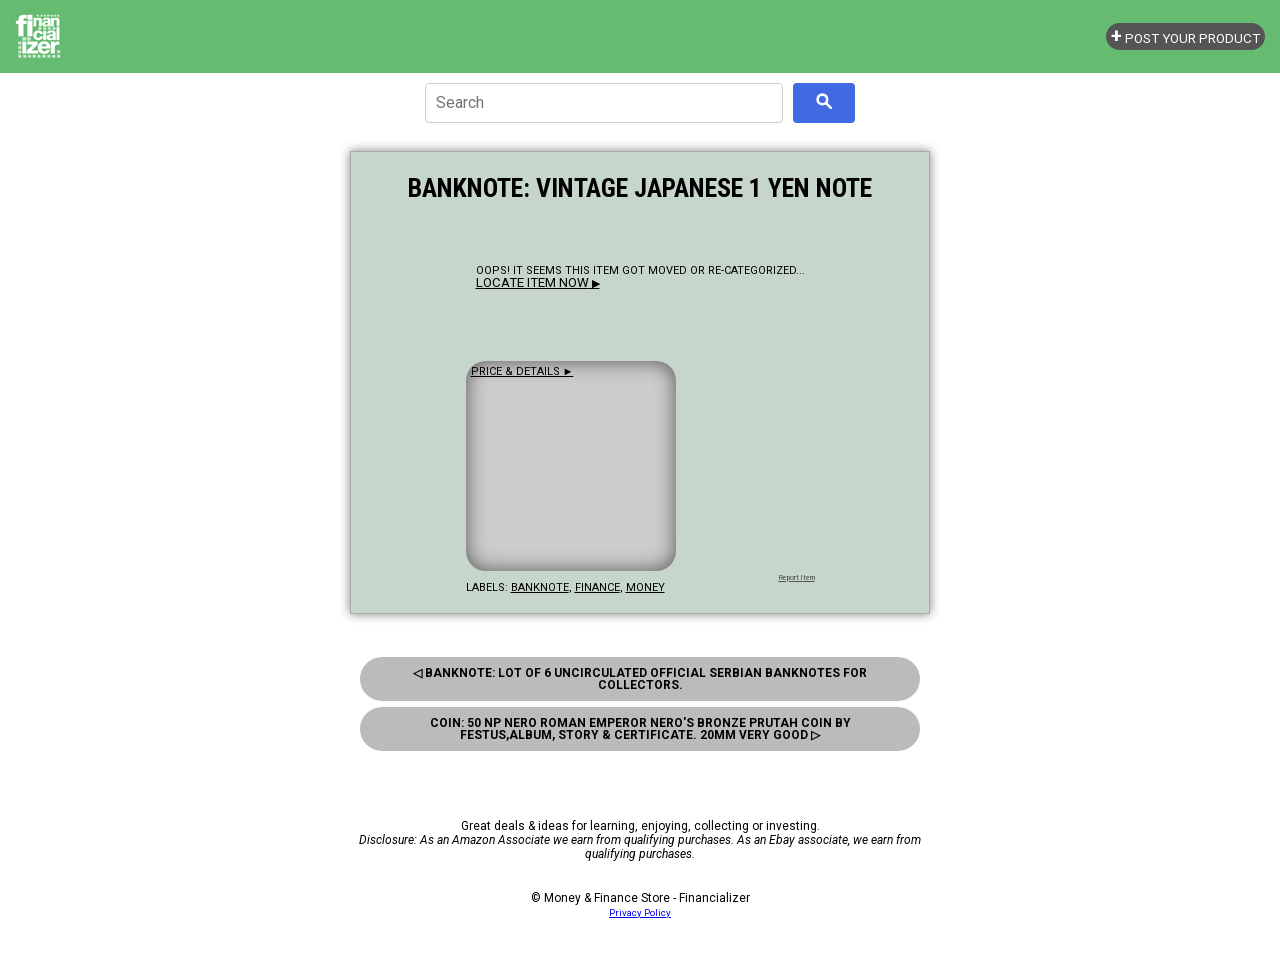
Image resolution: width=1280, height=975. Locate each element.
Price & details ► (522, 371)
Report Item (797, 578)
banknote (540, 587)
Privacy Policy (640, 912)
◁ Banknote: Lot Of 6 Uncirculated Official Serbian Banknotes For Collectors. (640, 679)
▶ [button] (538, 283)
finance (597, 587)
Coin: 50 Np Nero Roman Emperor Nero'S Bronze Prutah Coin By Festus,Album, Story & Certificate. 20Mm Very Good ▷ (640, 729)
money (645, 587)
